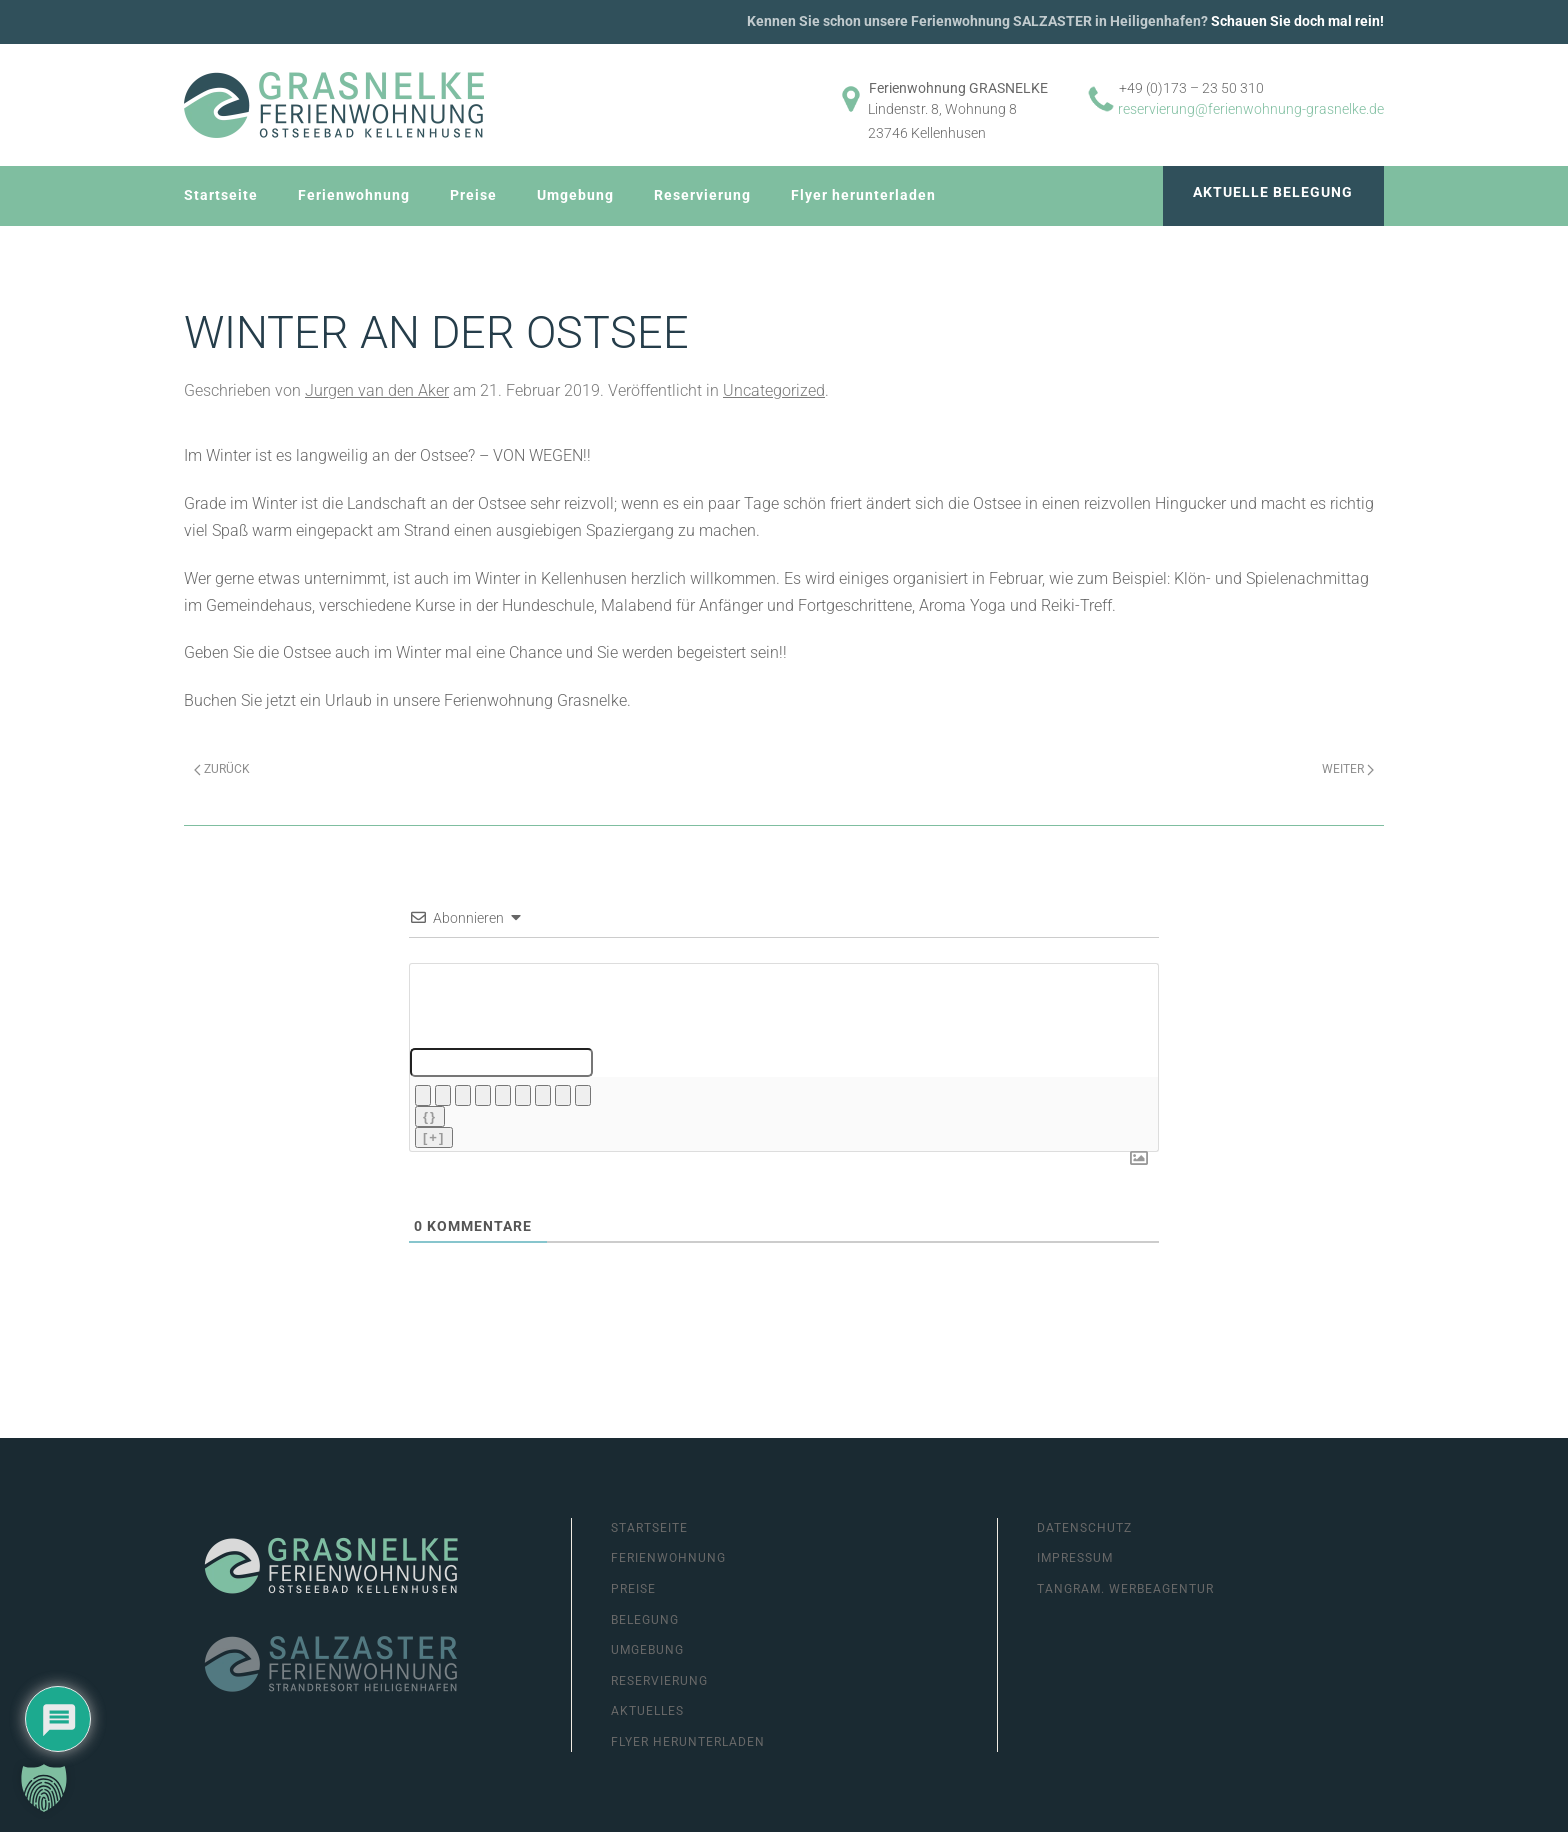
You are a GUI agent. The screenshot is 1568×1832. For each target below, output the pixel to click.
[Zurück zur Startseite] (334, 105)
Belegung (645, 1620)
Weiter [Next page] (1348, 769)
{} (430, 1116)
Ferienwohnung (354, 195)
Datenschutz (1084, 1528)
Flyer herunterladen (863, 195)
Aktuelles (647, 1711)
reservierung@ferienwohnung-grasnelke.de (1251, 109)
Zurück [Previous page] (222, 769)
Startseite (221, 195)
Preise (473, 195)
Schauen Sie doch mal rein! (1297, 21)
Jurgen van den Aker (377, 390)
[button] (44, 1788)
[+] (434, 1137)
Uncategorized (774, 390)
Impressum (1075, 1558)
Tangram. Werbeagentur (1125, 1589)
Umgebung (575, 195)
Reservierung (702, 195)
